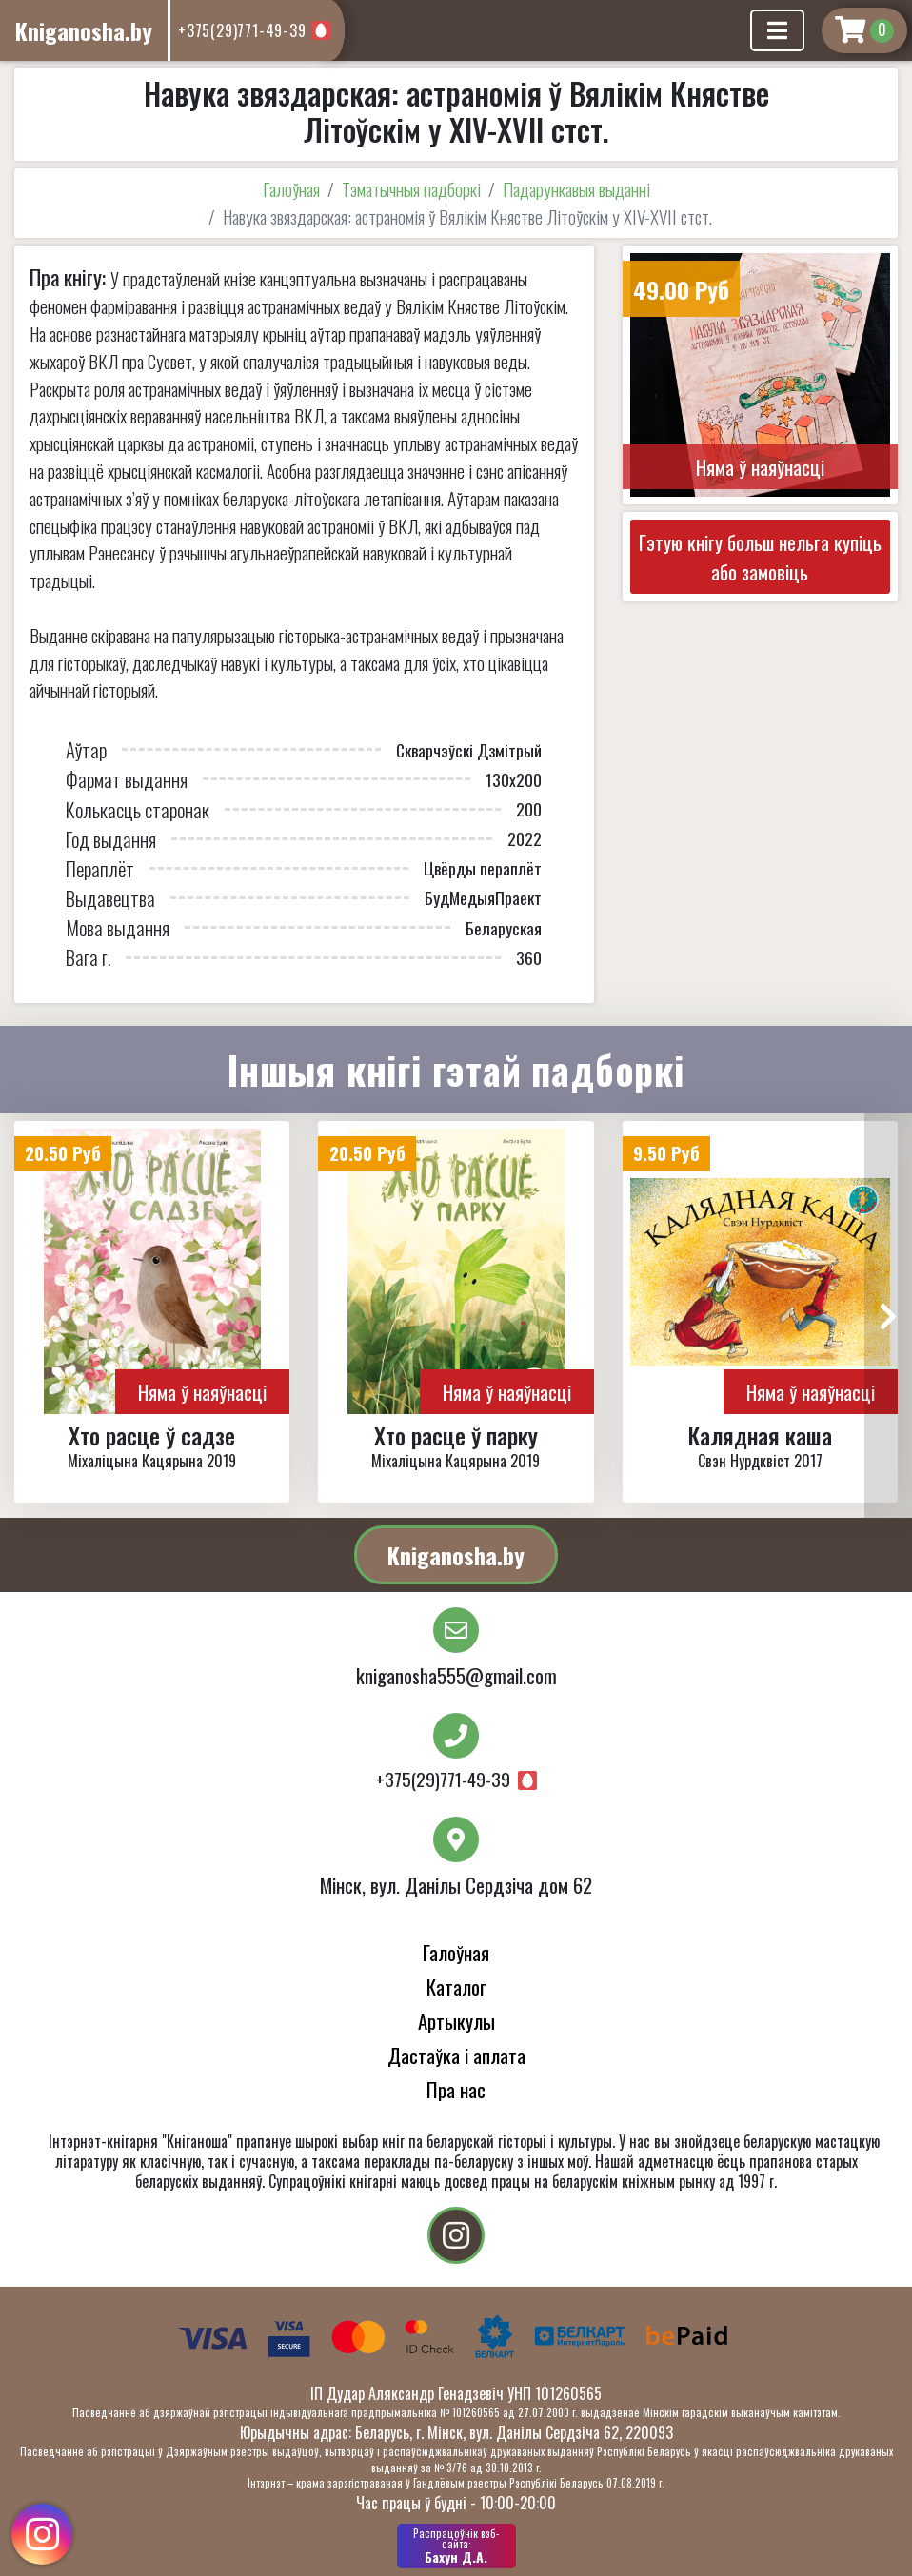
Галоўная (291, 189)
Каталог (456, 1986)
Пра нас (456, 2089)
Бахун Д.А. (456, 2546)
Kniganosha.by (456, 1555)
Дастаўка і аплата (456, 2055)
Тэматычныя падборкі (411, 189)
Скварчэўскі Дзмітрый (469, 749)
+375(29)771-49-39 (242, 30)
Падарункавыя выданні (576, 189)
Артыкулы (456, 2020)
